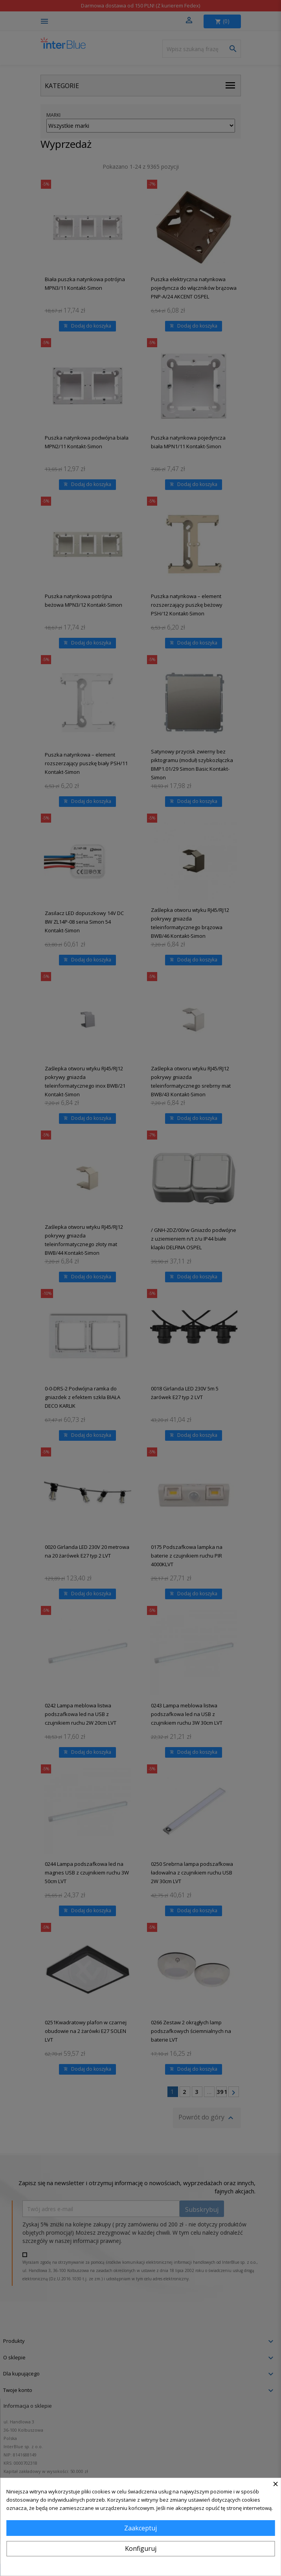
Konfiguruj (140, 2548)
